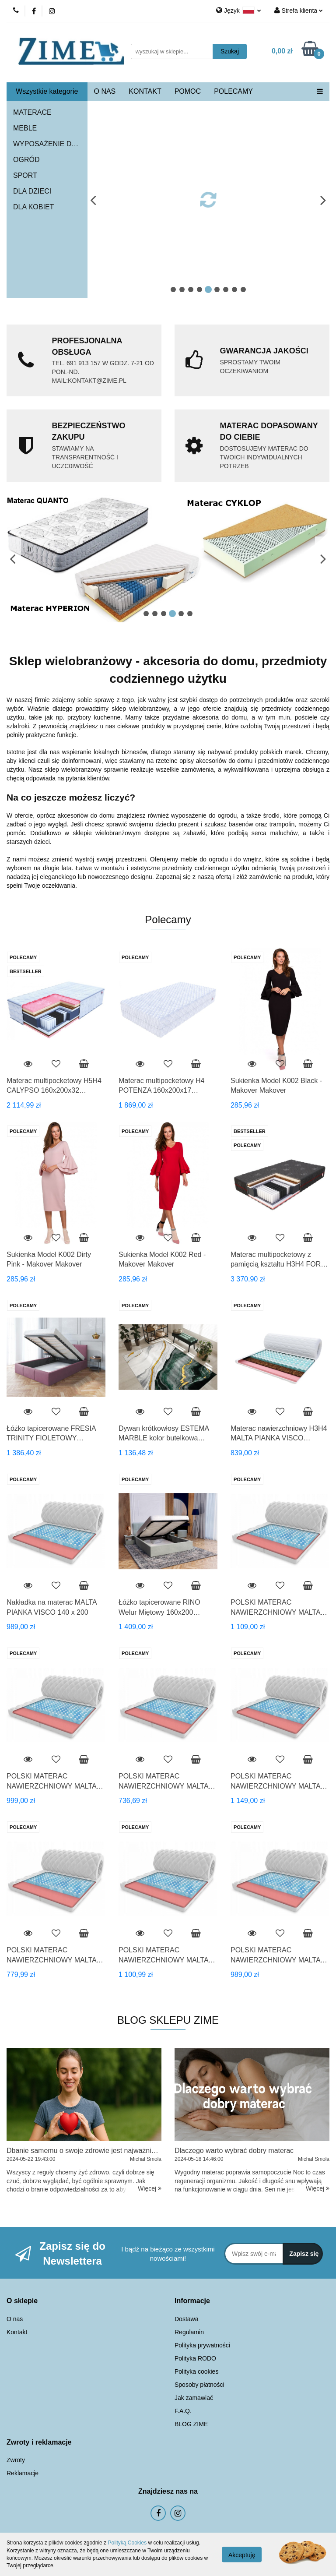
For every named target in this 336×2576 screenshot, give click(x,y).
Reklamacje (22, 2473)
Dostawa (186, 2318)
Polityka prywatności (202, 2345)
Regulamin (189, 2332)
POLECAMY (233, 91)
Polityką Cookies (127, 2543)
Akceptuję (241, 2554)
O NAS (105, 91)
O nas (15, 2318)
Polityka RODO (195, 2358)
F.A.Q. (183, 2410)
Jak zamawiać (194, 2397)
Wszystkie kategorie (47, 91)
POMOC (188, 91)
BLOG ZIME (191, 2424)
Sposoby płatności (199, 2384)
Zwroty (16, 2459)
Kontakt (17, 2332)
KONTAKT (145, 91)
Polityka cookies (196, 2371)
